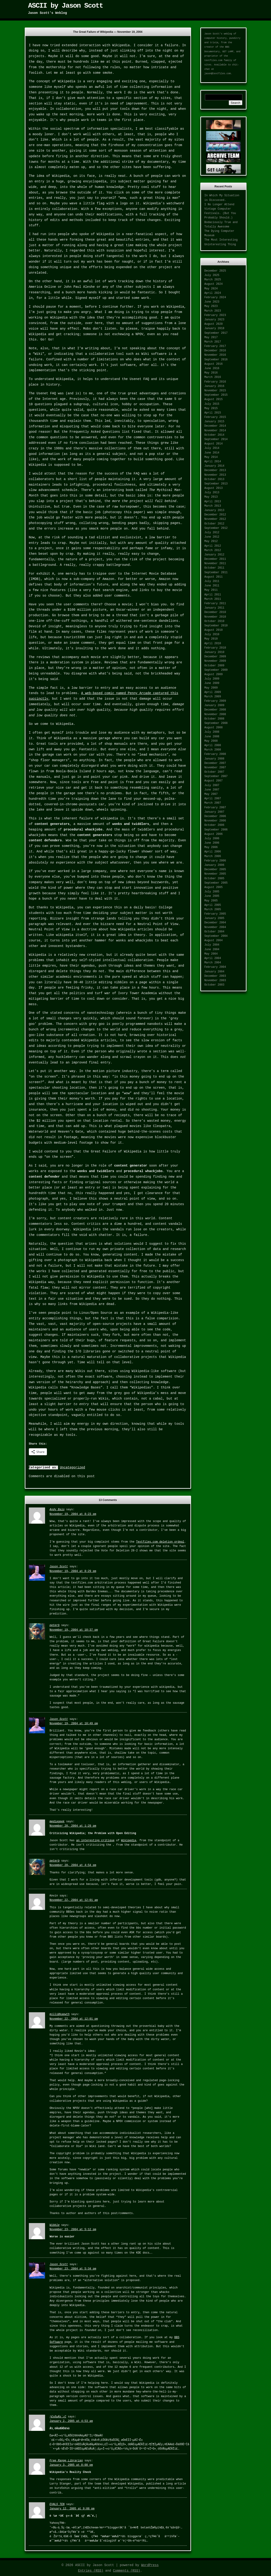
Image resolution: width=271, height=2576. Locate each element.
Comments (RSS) (126, 2571)
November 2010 (215, 617)
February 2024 (215, 297)
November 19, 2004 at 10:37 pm (74, 1630)
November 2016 (215, 355)
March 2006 (212, 856)
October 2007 (214, 772)
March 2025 (212, 279)
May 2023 (211, 306)
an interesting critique (95, 1840)
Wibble (55, 2225)
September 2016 (216, 359)
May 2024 (211, 288)
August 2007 (213, 780)
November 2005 (215, 874)
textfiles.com (213, 60)
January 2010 (214, 652)
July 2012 (211, 532)
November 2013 (215, 475)
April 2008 (212, 745)
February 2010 (215, 647)
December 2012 (215, 514)
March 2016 (212, 377)
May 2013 (211, 497)
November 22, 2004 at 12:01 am (74, 1900)
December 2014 (215, 426)
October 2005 (214, 878)
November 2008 (215, 714)
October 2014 (214, 435)
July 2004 (211, 944)
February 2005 (215, 914)
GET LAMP (228, 51)
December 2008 (215, 709)
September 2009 (216, 670)
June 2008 (211, 736)
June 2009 (211, 683)
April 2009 (212, 692)
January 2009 (214, 705)
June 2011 (211, 585)
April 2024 (212, 293)
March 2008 (212, 749)
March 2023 (212, 310)
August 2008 (213, 727)
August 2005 (213, 887)
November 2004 (215, 927)
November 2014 (215, 430)
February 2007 (215, 807)
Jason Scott (59, 1566)
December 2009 (215, 656)
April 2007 (212, 798)
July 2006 (211, 838)
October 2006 (214, 825)
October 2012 (214, 523)
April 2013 (212, 501)
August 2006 (213, 834)
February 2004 (215, 967)
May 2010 (211, 638)
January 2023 (214, 319)
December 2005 (215, 869)
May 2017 (211, 337)
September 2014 (216, 439)
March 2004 (212, 962)
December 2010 (215, 612)
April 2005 (212, 905)
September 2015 (216, 395)
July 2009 (211, 678)
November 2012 (215, 519)
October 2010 (214, 621)
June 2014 (211, 452)
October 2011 (214, 568)
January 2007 (214, 812)
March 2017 (212, 341)
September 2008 (216, 723)
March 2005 (212, 909)
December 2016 (215, 350)
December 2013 (215, 470)
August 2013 (213, 488)
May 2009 (211, 687)
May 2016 (211, 372)
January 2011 (214, 608)
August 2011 (213, 577)
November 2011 (215, 563)
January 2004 (214, 971)
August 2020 (213, 324)
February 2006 (215, 860)
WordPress (150, 2565)
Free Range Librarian (66, 2460)
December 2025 (215, 271)
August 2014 (213, 443)
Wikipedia (128, 1840)
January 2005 (214, 918)
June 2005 (211, 896)
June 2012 (211, 537)
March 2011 (212, 599)
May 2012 (211, 541)
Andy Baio (57, 1509)
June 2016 (211, 368)
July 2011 (211, 581)
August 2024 (213, 284)
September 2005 (216, 883)
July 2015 (211, 404)
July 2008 (211, 732)
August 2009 (213, 674)
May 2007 (211, 794)
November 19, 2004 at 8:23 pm (73, 1514)
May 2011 (211, 590)
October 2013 (214, 479)
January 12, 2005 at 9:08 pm (72, 2508)
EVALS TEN (57, 2504)
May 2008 (211, 741)
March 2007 (212, 803)
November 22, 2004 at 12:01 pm (74, 2019)
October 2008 (214, 718)
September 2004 (216, 936)
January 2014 (214, 466)
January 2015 (214, 421)
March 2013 (212, 506)
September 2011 (216, 572)
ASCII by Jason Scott (65, 6)
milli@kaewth (60, 2014)
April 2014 (212, 461)
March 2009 (212, 696)
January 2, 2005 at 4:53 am (71, 2421)
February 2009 (215, 701)
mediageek (57, 1821)
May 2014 (211, 457)
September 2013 (216, 483)
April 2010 (212, 643)
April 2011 (212, 594)
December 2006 (215, 816)
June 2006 (211, 843)
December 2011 (215, 559)
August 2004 (213, 940)
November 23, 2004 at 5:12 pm (73, 2229)
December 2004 (215, 922)
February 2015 (215, 417)
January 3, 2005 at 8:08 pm (71, 2465)
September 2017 (216, 333)
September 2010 (216, 625)
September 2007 (216, 776)
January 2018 (214, 328)
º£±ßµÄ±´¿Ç (58, 2416)
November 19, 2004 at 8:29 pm (73, 1571)
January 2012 (214, 554)
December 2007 (215, 763)
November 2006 (215, 820)
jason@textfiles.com (217, 73)
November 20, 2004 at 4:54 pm (73, 1865)
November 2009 (215, 661)
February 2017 (215, 346)
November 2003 (215, 980)
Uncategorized (72, 1467)
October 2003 (214, 984)
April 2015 (212, 412)
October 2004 (214, 931)
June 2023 (211, 301)
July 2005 (211, 891)
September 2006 (216, 829)
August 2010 (213, 630)
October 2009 (214, 665)
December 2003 (215, 976)
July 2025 (211, 275)
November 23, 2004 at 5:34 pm (73, 2268)
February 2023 (215, 315)
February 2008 (215, 754)
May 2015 (211, 408)
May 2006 (211, 847)
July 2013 (211, 492)
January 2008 (214, 758)
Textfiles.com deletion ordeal (160, 1542)
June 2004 (211, 949)
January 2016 (214, 386)
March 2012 (212, 550)
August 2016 (213, 364)
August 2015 (213, 399)
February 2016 (215, 381)
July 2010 (211, 634)
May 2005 (211, 900)
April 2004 (212, 958)
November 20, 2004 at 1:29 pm (73, 1826)
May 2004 (211, 954)
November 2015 (215, 390)
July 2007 (211, 785)
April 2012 (212, 546)
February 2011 (215, 603)
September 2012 (216, 528)
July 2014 (211, 448)
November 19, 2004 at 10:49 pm (74, 1723)
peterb (55, 1625)
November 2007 (215, 767)
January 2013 (214, 510)
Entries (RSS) (90, 2571)
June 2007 (211, 789)
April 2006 (212, 851)
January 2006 (214, 865)
